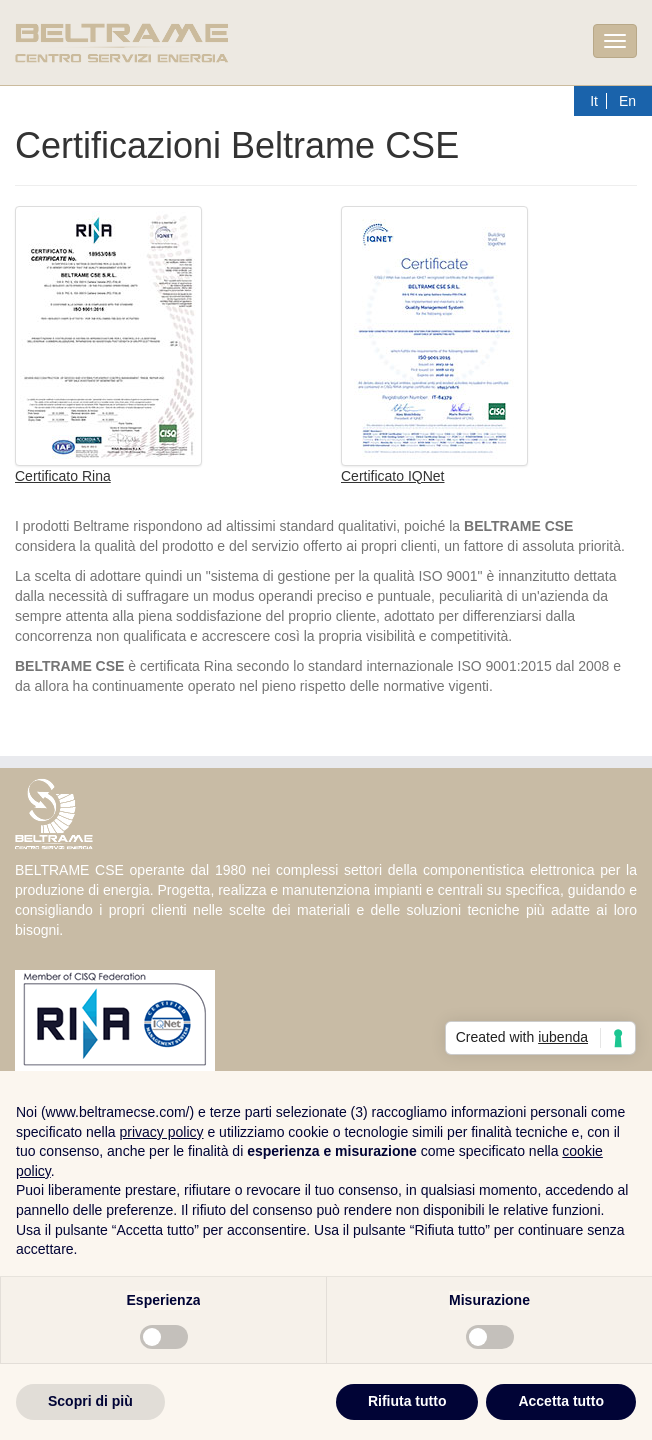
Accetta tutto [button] (561, 1401)
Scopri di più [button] (90, 1401)
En (627, 101)
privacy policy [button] (162, 1132)
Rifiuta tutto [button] (407, 1401)
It (594, 101)
